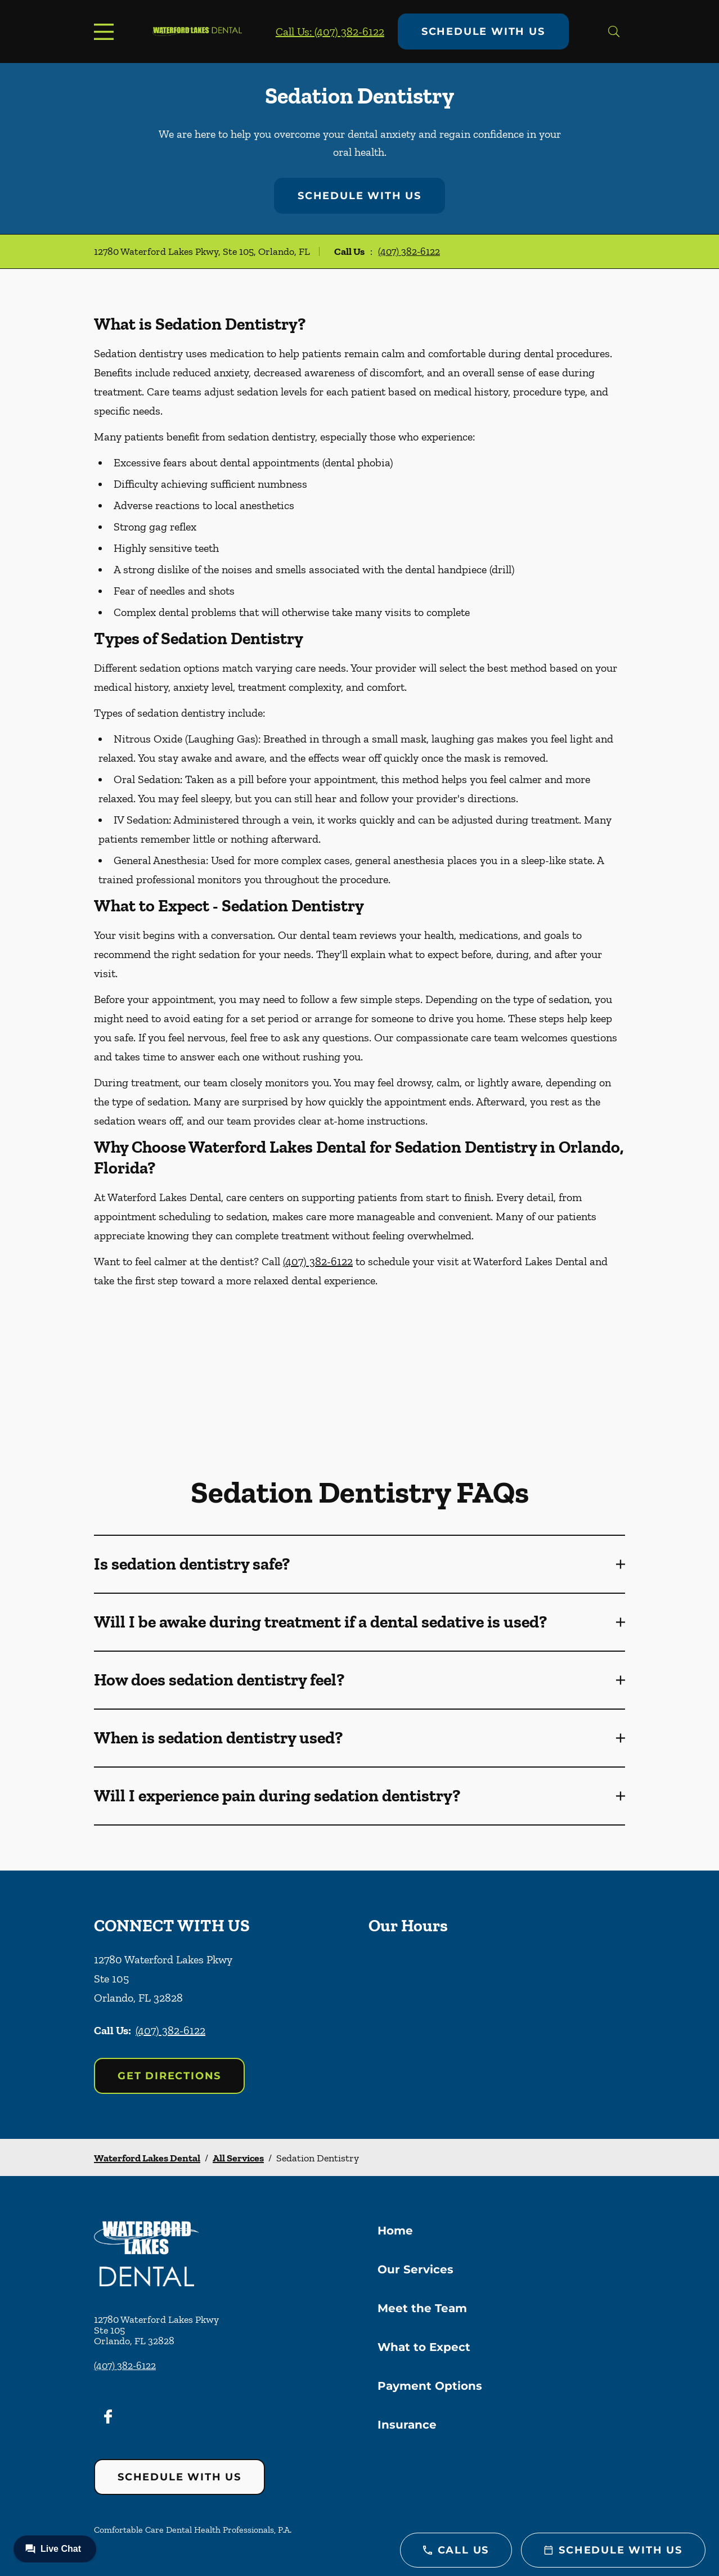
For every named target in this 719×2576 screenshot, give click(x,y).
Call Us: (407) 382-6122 (330, 31)
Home (395, 2230)
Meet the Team (422, 2308)
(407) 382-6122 (409, 251)
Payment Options (430, 2386)
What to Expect (424, 2347)
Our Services (415, 2269)
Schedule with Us (483, 31)
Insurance (407, 2424)
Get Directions (169, 2076)
